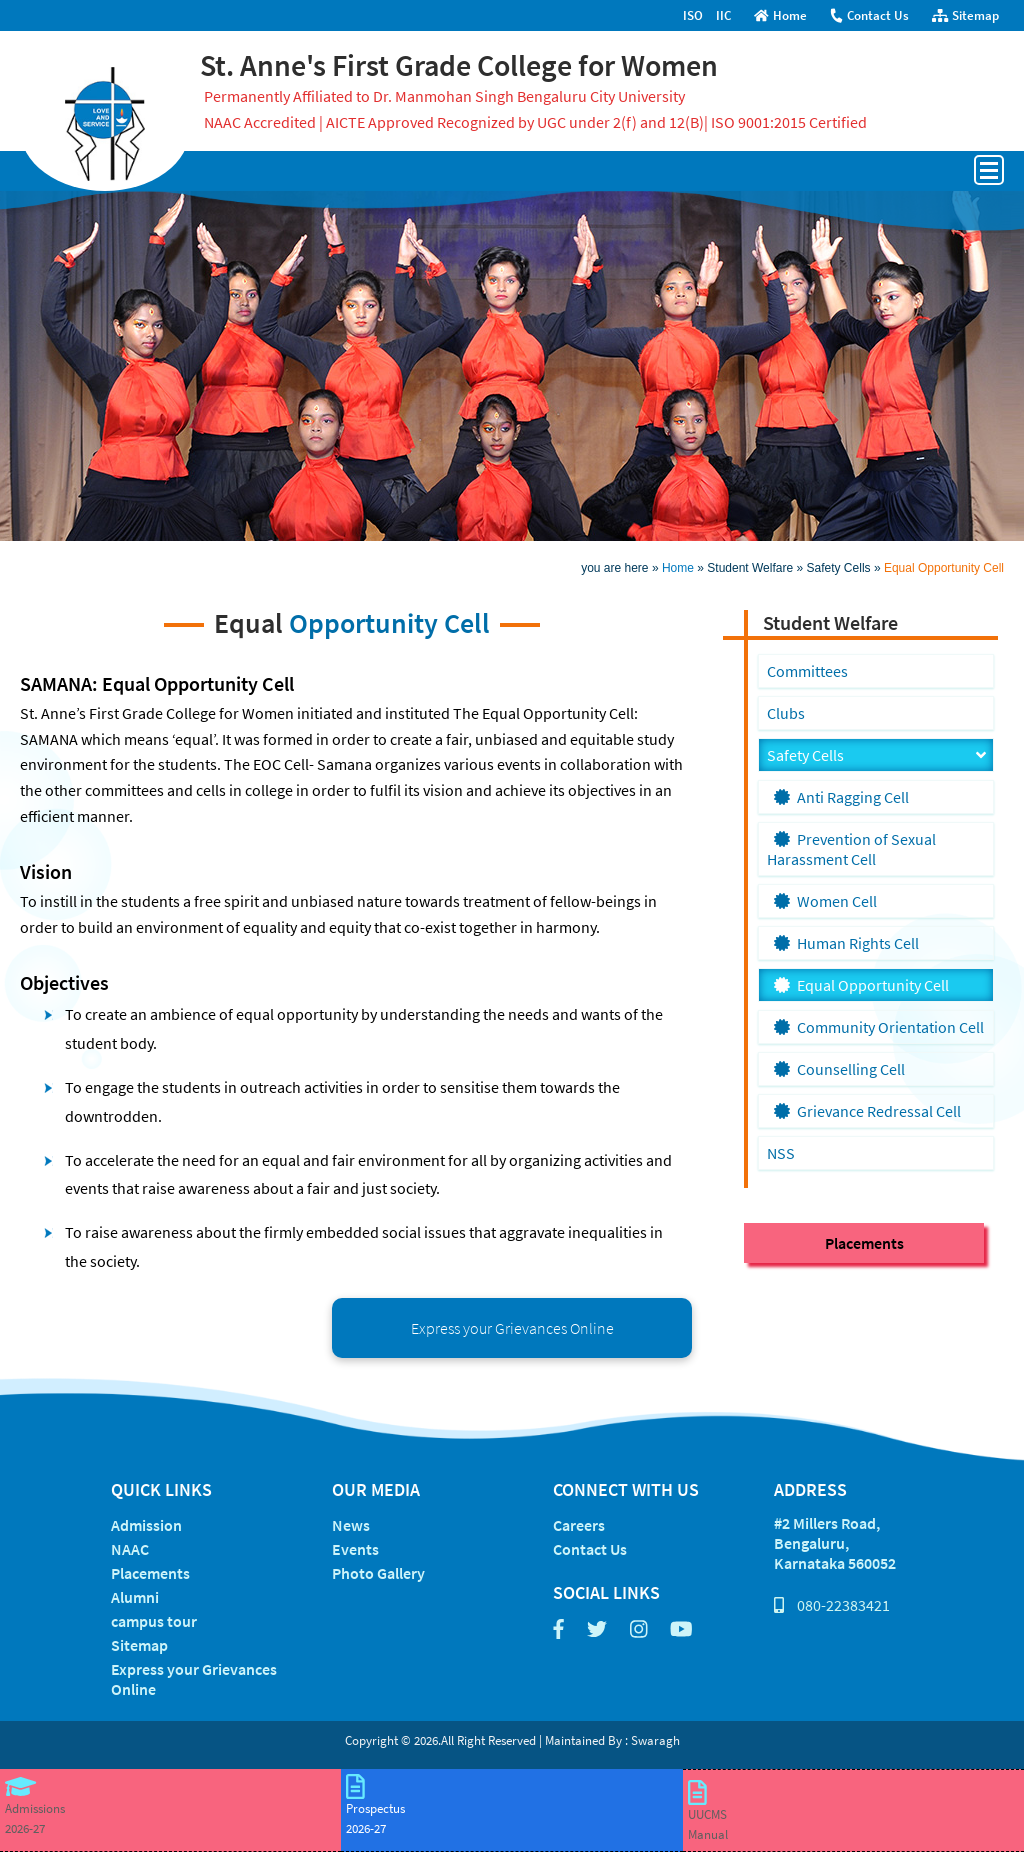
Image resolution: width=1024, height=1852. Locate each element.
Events (355, 1549)
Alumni (135, 1597)
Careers (579, 1525)
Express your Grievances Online (512, 1328)
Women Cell (825, 901)
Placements (864, 1243)
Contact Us (869, 15)
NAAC (130, 1549)
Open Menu (989, 170)
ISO (693, 15)
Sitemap (965, 15)
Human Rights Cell (846, 943)
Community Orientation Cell (879, 1027)
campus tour (154, 1621)
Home (780, 15)
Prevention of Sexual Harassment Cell (851, 849)
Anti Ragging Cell (841, 797)
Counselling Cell (839, 1069)
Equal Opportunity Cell (944, 568)
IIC (723, 15)
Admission (146, 1525)
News (351, 1525)
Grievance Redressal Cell (867, 1111)
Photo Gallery (378, 1573)
